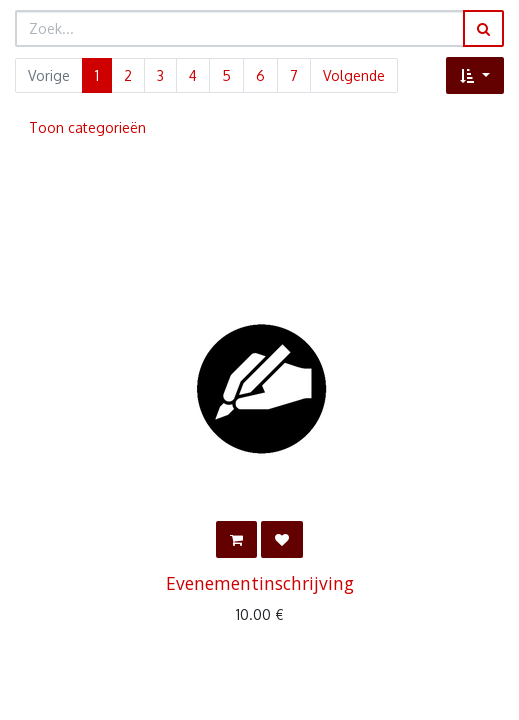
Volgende (354, 75)
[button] (475, 75)
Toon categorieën (87, 127)
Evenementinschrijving (260, 583)
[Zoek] (483, 28)
